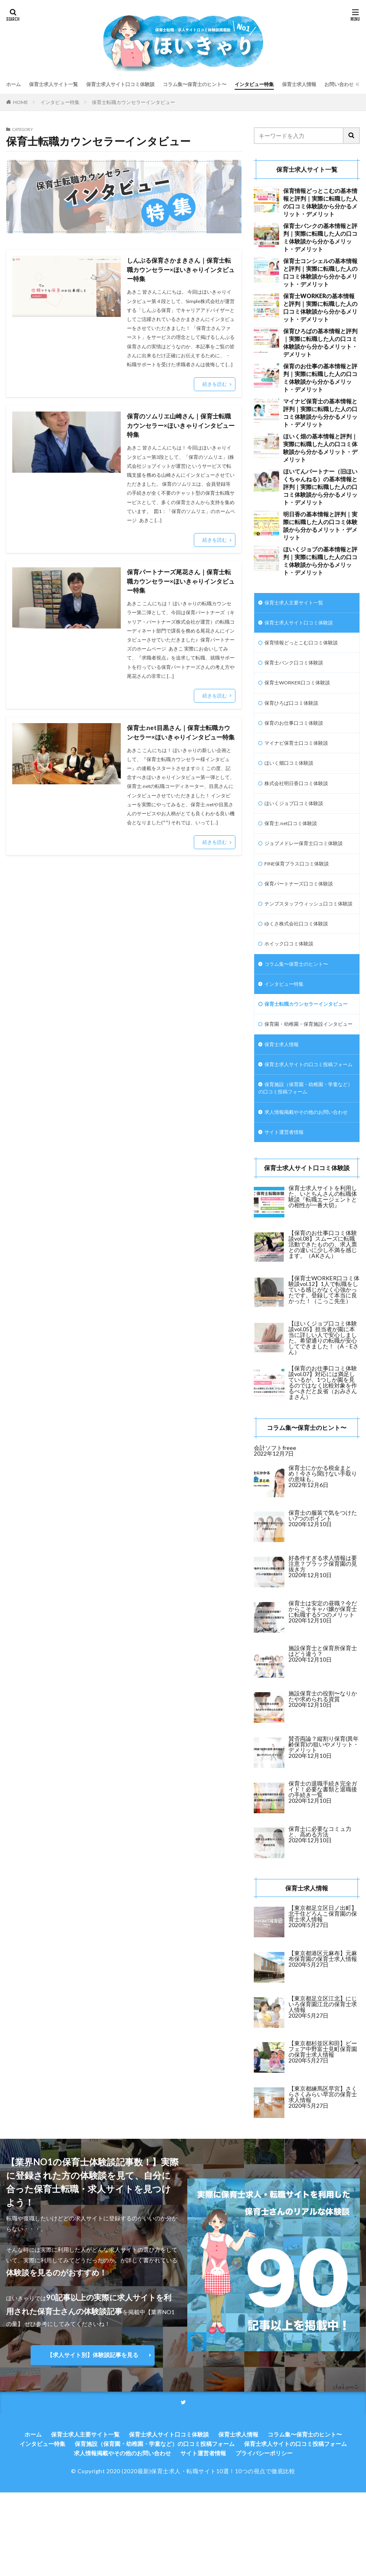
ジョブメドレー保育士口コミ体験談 (304, 862)
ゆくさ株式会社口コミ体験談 (301, 959)
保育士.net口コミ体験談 (295, 836)
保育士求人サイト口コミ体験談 (137, 84)
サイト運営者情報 (287, 1214)
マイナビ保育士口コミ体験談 (301, 751)
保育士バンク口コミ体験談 (298, 667)
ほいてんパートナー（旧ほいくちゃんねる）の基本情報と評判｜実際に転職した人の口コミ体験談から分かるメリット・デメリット (320, 487)
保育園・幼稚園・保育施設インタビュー (304, 1079)
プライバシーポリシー (264, 2536)
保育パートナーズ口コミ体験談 (304, 908)
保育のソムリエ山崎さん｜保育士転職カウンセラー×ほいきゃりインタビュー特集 (181, 427)
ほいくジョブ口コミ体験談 (298, 815)
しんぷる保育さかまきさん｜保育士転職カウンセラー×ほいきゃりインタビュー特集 (181, 270)
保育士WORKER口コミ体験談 (302, 688)
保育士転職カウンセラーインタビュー (133, 102)
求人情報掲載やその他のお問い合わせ (304, 1189)
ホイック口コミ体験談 (293, 981)
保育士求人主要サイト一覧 (298, 603)
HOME (20, 102)
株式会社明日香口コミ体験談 (301, 794)
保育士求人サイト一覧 (60, 84)
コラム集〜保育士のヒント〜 (222, 84)
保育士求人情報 (341, 84)
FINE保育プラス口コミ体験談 (301, 887)
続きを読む (214, 386)
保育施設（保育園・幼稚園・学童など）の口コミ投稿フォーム (304, 1159)
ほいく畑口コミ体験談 (293, 773)
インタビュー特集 (290, 84)
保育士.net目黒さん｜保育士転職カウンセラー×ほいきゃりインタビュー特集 (181, 742)
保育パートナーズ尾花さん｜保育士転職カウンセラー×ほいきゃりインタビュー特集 (181, 585)
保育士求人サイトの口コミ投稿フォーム (304, 1130)
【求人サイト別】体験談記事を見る (92, 2437)
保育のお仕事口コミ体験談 (298, 730)
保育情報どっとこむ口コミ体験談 (307, 645)
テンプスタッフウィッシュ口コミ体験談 (304, 934)
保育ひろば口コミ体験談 (295, 709)
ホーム (14, 84)
